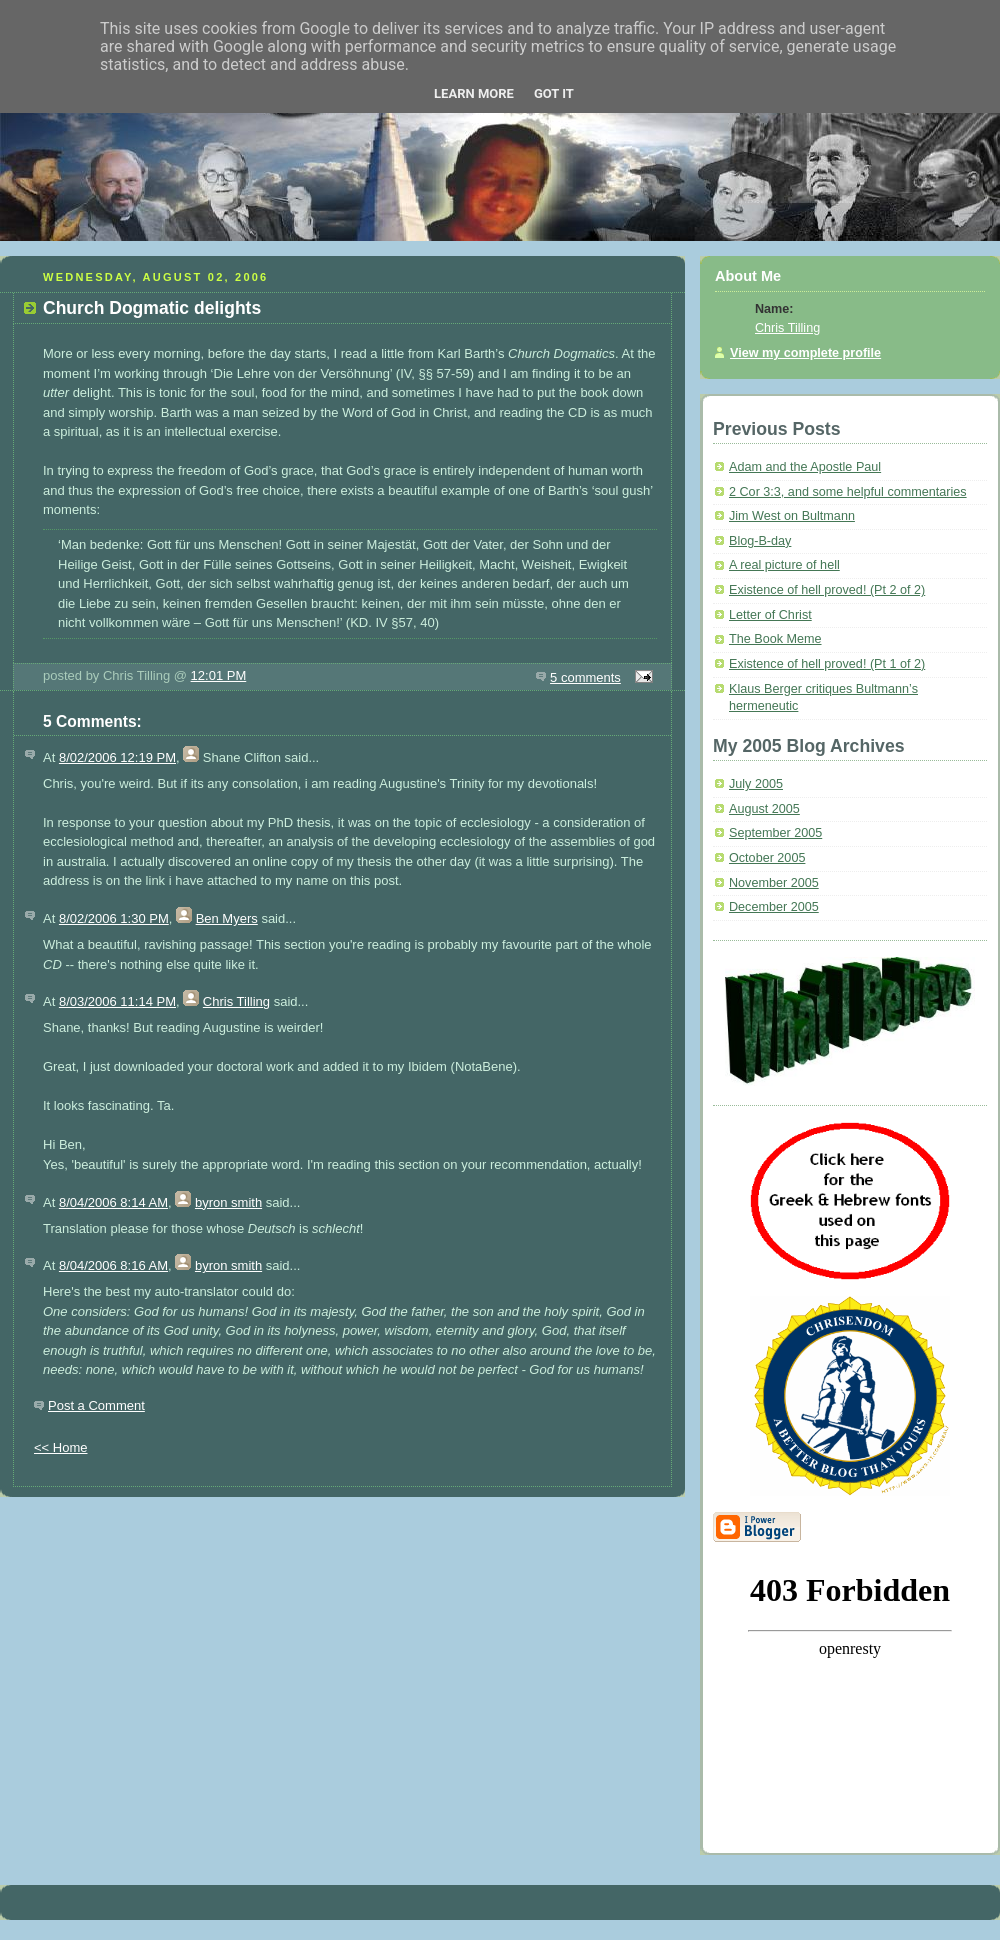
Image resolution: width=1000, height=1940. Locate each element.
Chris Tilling (236, 1001)
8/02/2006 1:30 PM (114, 918)
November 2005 (774, 883)
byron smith (228, 1202)
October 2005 (767, 858)
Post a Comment (96, 1405)
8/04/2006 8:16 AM (113, 1265)
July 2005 (756, 784)
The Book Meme (775, 639)
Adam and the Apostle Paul (805, 467)
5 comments (585, 677)
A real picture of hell (784, 565)
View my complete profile (805, 353)
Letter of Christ (770, 615)
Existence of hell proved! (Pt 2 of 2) (827, 590)
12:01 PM (219, 675)
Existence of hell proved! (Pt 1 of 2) (827, 664)
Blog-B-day (760, 541)
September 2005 (775, 833)
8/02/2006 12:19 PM (117, 757)
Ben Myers (227, 918)
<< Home (60, 1447)
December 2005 (774, 907)
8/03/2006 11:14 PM (117, 1001)
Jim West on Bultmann (792, 516)
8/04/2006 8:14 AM (113, 1202)
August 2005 (764, 809)
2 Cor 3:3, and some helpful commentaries (848, 492)
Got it (554, 93)
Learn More (474, 93)
